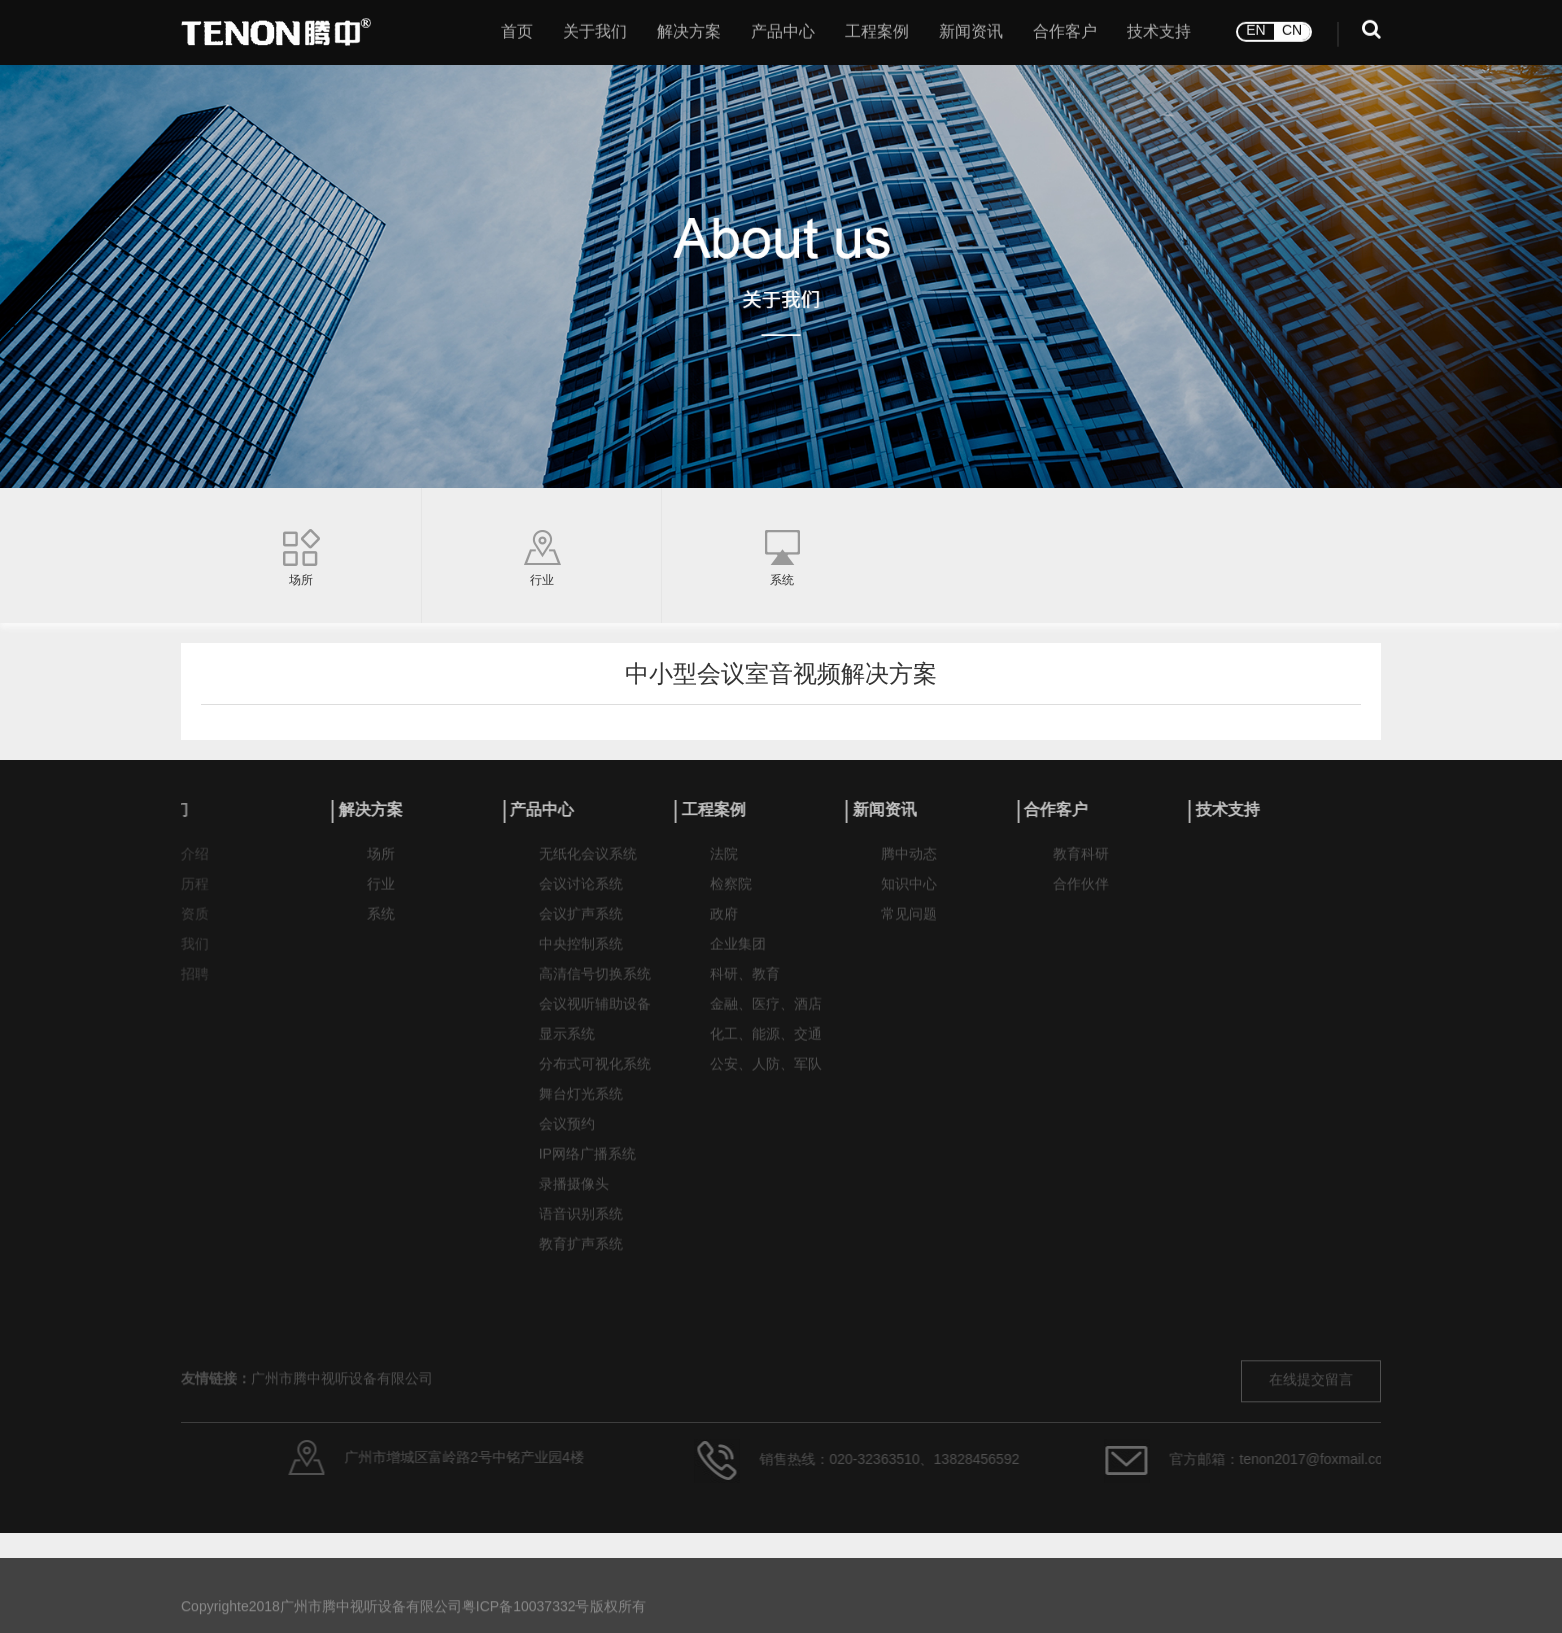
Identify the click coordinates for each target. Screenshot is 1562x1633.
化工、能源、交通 (766, 1045)
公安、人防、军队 (766, 1075)
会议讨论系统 (581, 895)
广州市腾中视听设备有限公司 (342, 1426)
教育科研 (1081, 865)
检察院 (731, 895)
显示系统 (567, 1045)
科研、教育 (745, 985)
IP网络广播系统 (587, 1165)
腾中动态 (909, 865)
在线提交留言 (1311, 1427)
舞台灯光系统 (581, 1105)
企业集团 (738, 955)
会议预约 (567, 1135)
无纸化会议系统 (588, 865)
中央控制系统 (581, 955)
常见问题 (909, 925)
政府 (724, 925)
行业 (381, 895)
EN (1255, 26)
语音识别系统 (581, 1225)
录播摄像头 (574, 1195)
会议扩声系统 (581, 925)
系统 (381, 925)
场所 (381, 865)
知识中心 (909, 895)
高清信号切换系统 (595, 985)
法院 (724, 865)
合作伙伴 (1081, 895)
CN (1292, 26)
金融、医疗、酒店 (766, 1015)
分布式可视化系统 (595, 1075)
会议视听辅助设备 (595, 1015)
